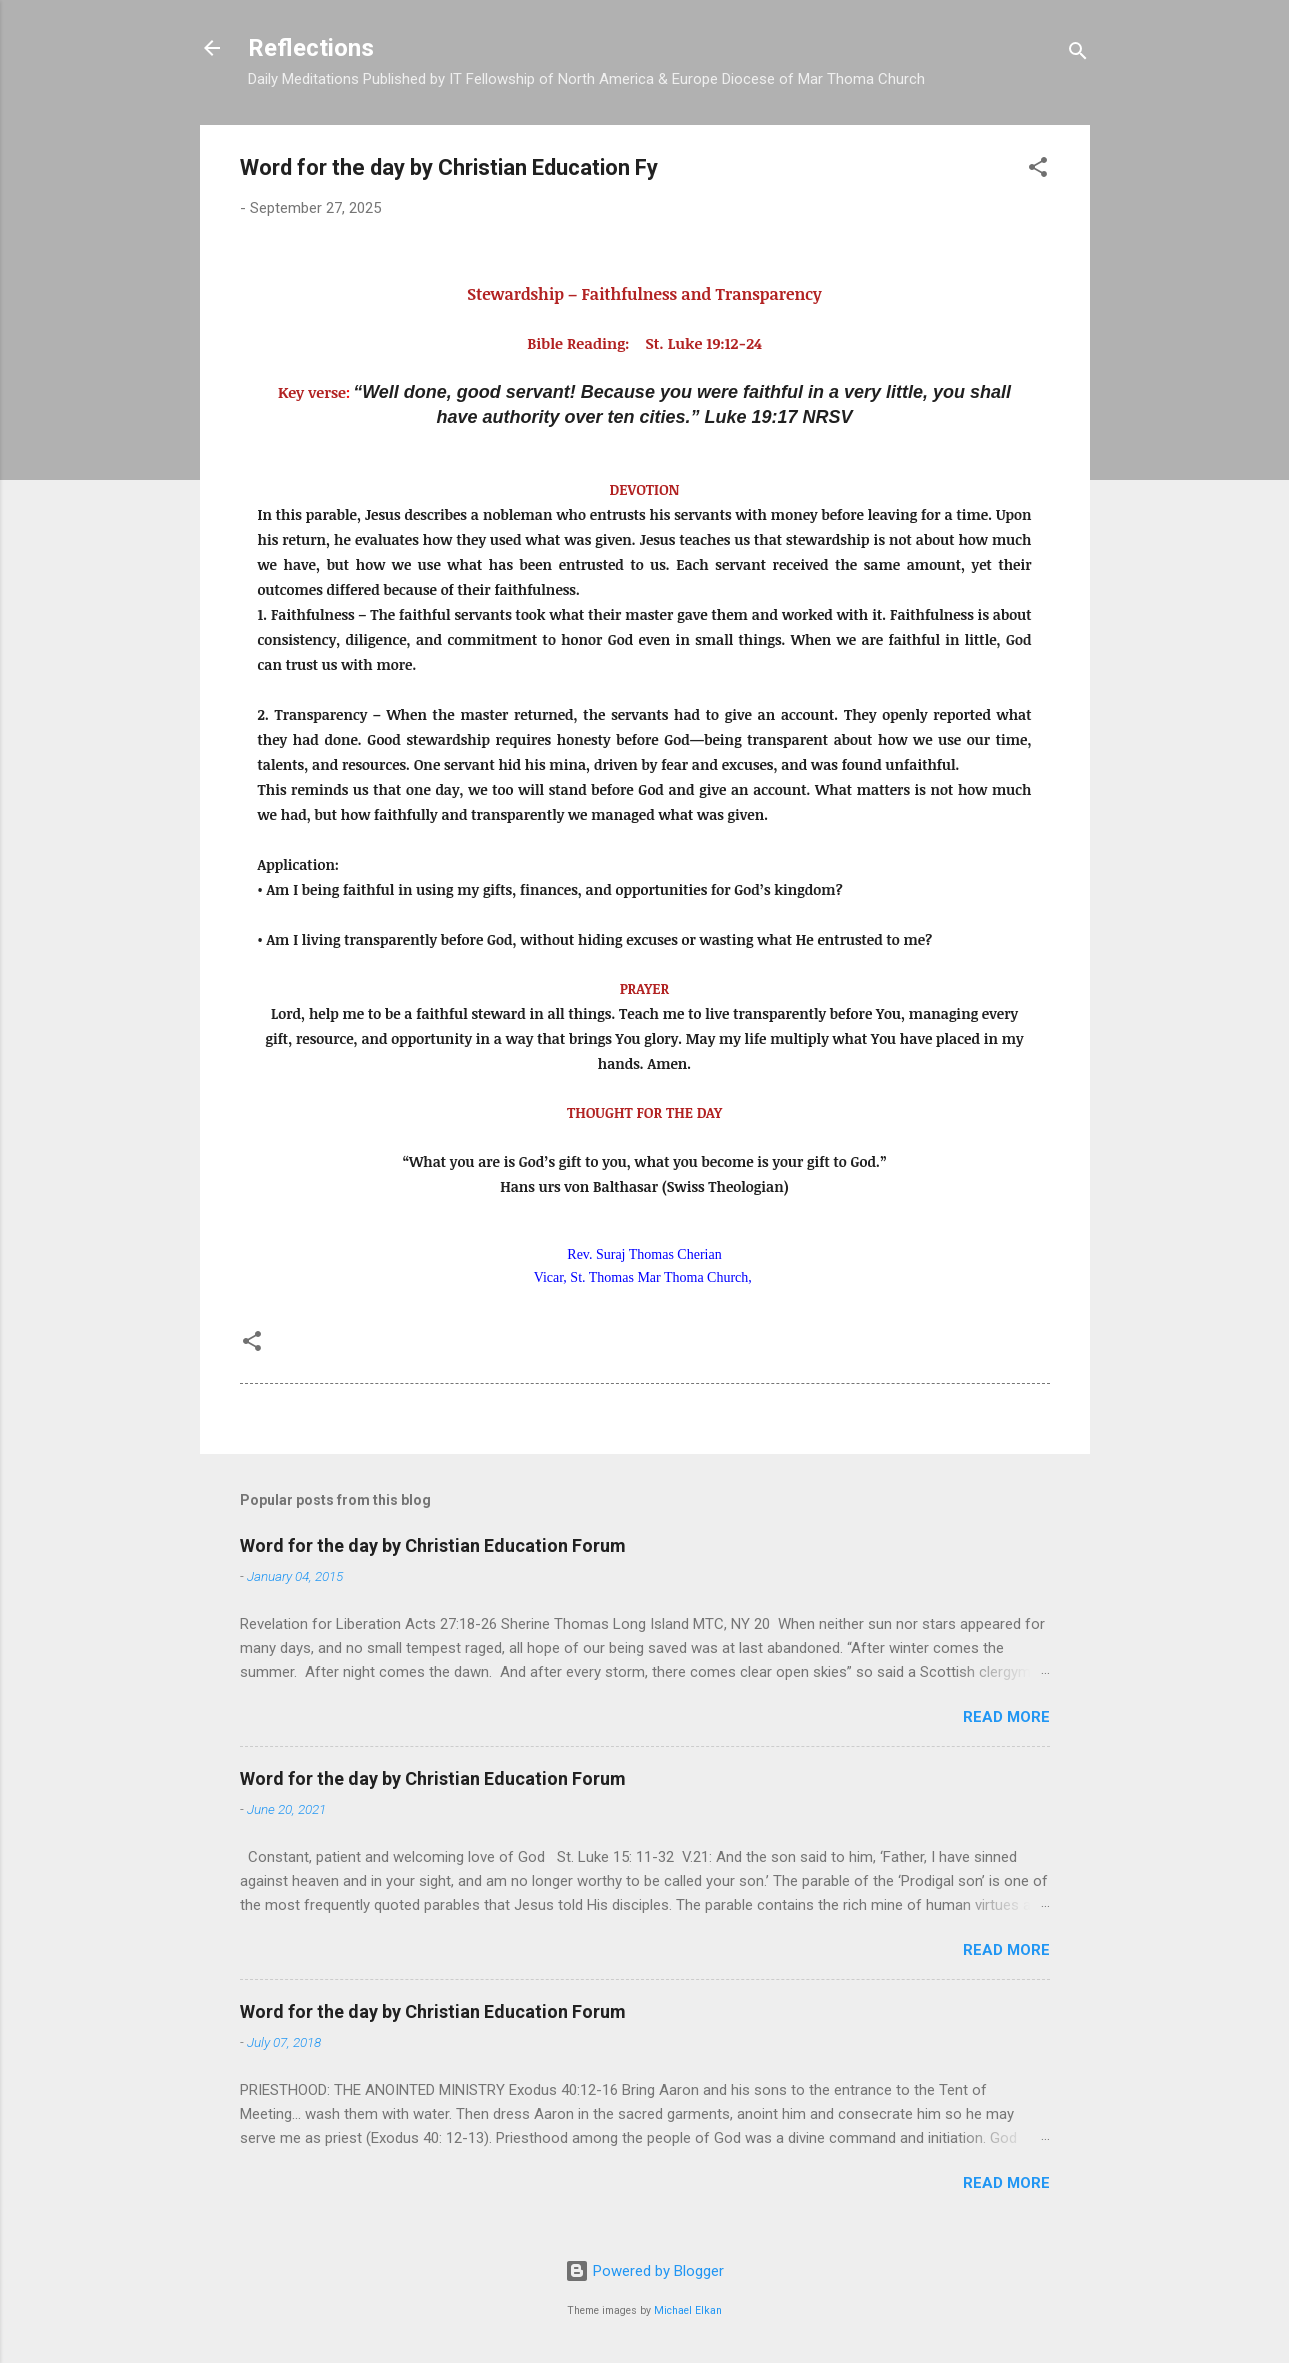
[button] (1038, 170)
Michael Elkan (688, 2310)
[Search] (1078, 54)
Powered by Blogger (644, 2271)
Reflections (311, 48)
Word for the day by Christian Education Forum (433, 1545)
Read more (1006, 1717)
